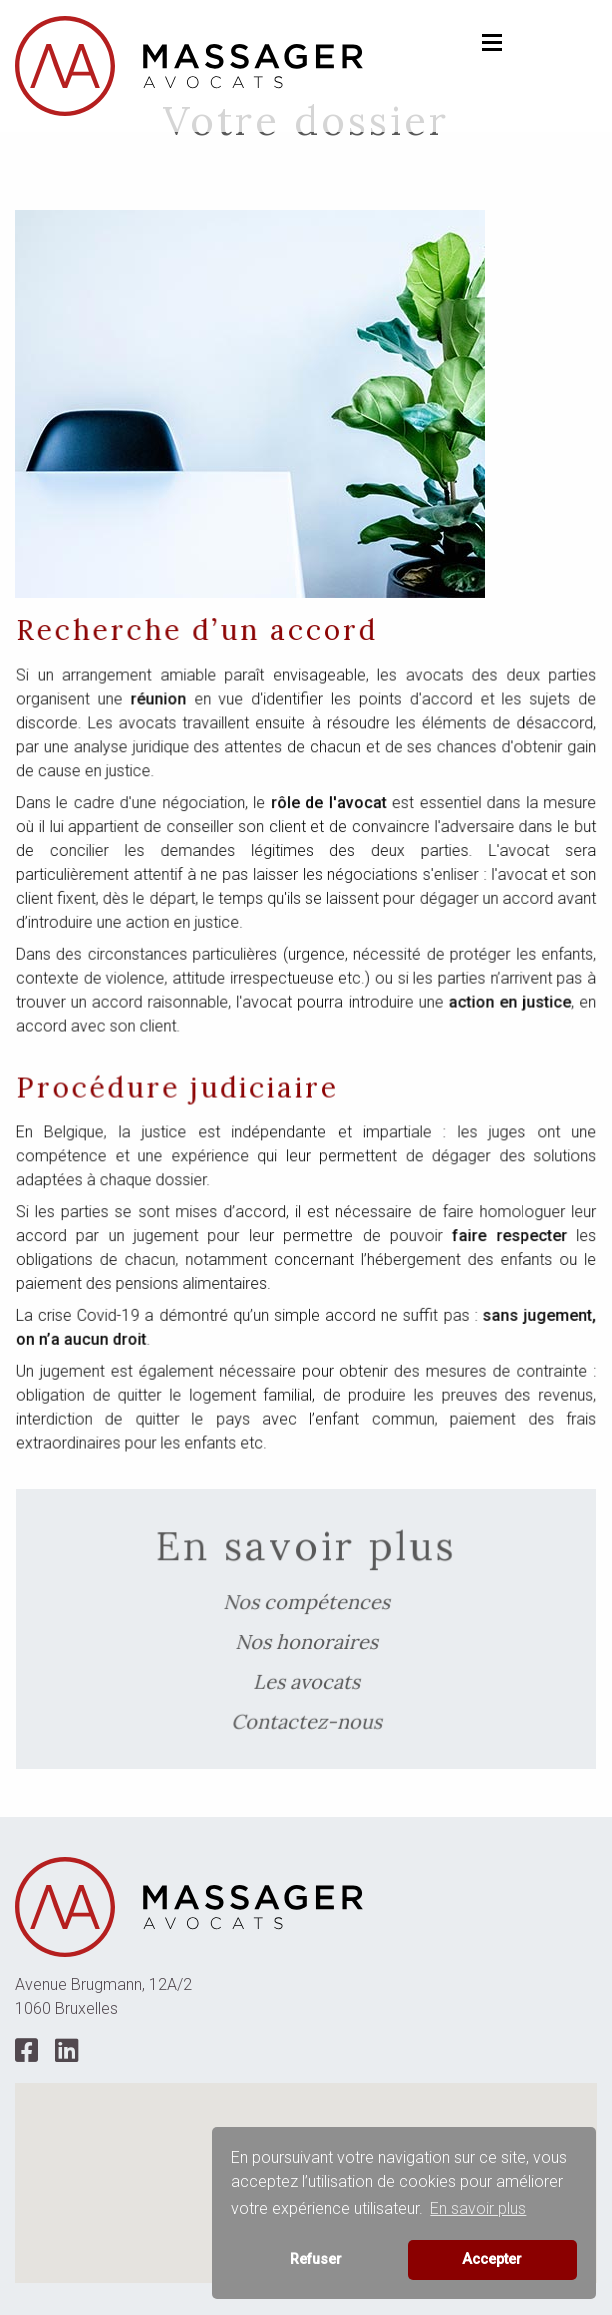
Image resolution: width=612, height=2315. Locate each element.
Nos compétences (306, 1602)
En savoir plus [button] (478, 2208)
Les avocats (305, 1677)
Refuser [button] (316, 2259)
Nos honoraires (306, 1640)
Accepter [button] (492, 2259)
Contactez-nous (306, 1714)
